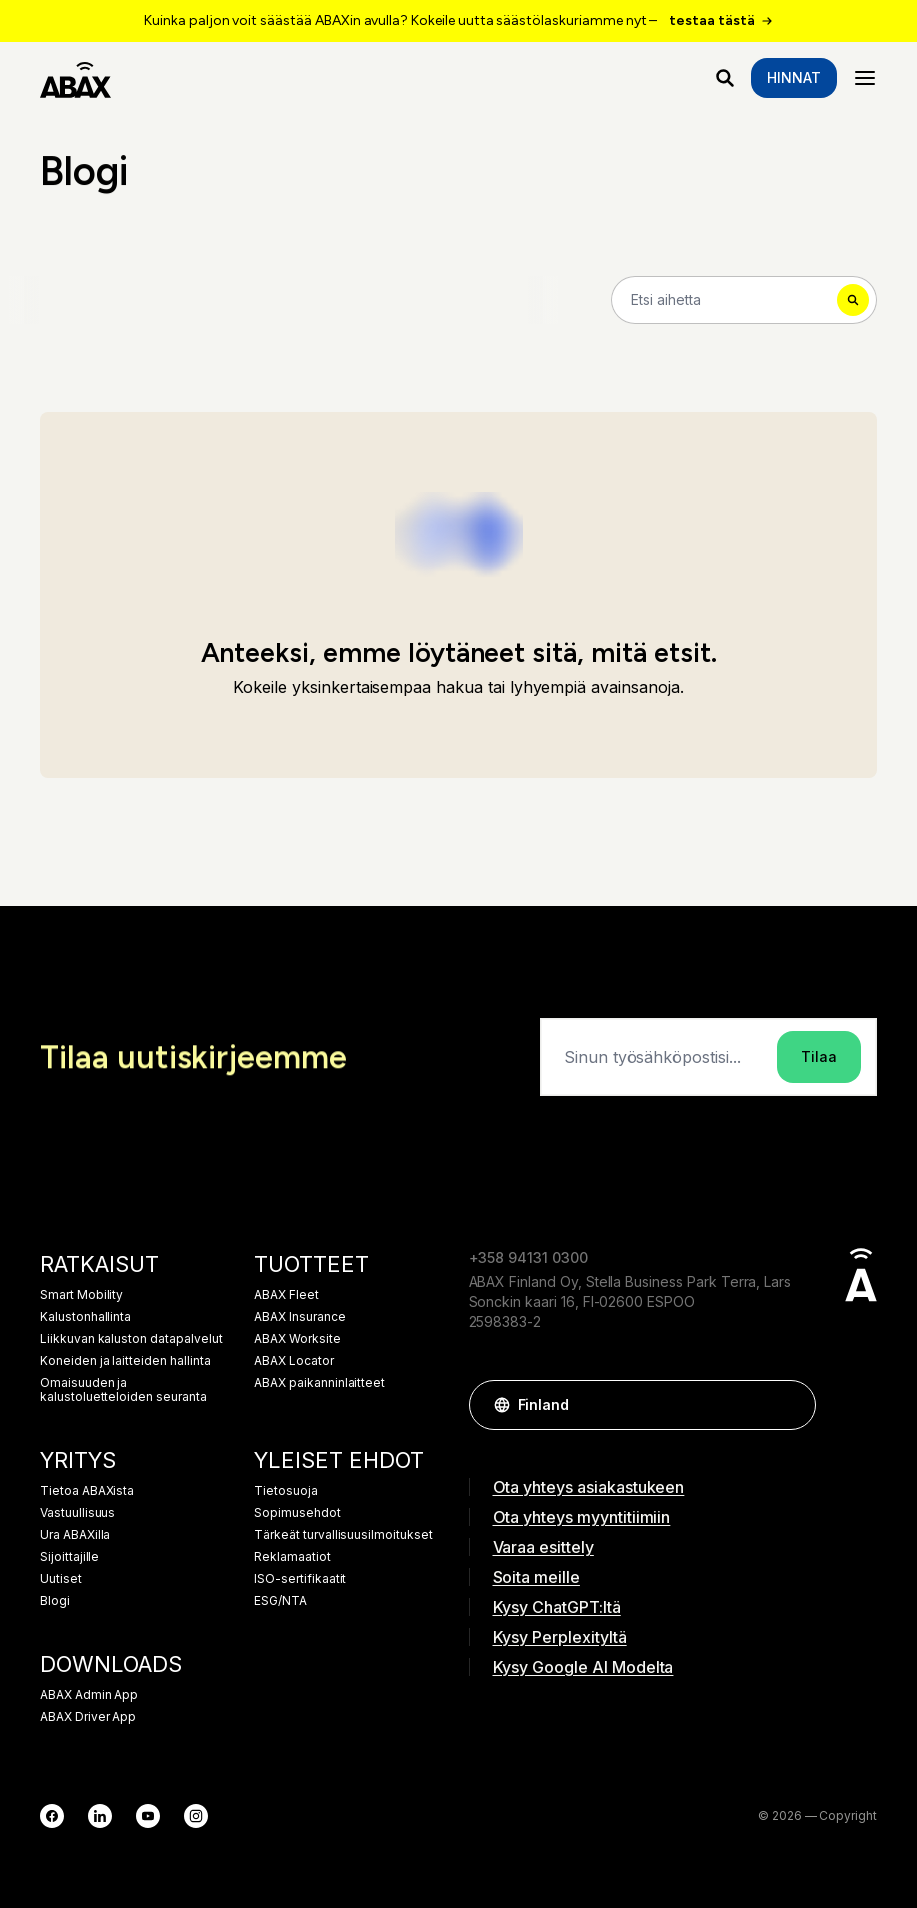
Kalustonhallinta (85, 1317)
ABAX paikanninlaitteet (319, 1383)
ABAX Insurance (299, 1317)
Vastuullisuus (77, 1513)
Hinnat (794, 77)
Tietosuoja (286, 1491)
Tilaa (819, 1056)
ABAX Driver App (88, 1717)
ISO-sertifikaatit (300, 1579)
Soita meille (536, 1577)
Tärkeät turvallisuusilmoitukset (343, 1535)
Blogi (55, 1601)
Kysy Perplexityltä (560, 1637)
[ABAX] (75, 78)
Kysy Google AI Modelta (583, 1667)
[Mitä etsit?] (725, 78)
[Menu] (865, 78)
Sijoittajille (69, 1557)
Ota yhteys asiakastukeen (589, 1487)
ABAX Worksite (297, 1339)
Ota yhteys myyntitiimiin (582, 1517)
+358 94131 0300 (528, 1257)
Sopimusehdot (297, 1513)
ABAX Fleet (286, 1295)
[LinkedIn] (100, 1816)
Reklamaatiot (292, 1557)
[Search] (744, 300)
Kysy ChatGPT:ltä (557, 1607)
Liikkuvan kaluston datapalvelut (131, 1339)
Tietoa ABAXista (87, 1491)
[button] (791, 1405)
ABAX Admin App (89, 1695)
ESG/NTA (280, 1601)
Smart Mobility (81, 1295)
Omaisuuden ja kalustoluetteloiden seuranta (123, 1390)
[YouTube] (148, 1816)
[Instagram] (196, 1816)
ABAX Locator (293, 1361)
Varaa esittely (543, 1547)
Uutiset (61, 1579)
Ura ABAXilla (75, 1535)
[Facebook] (52, 1816)
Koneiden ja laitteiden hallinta (125, 1361)
